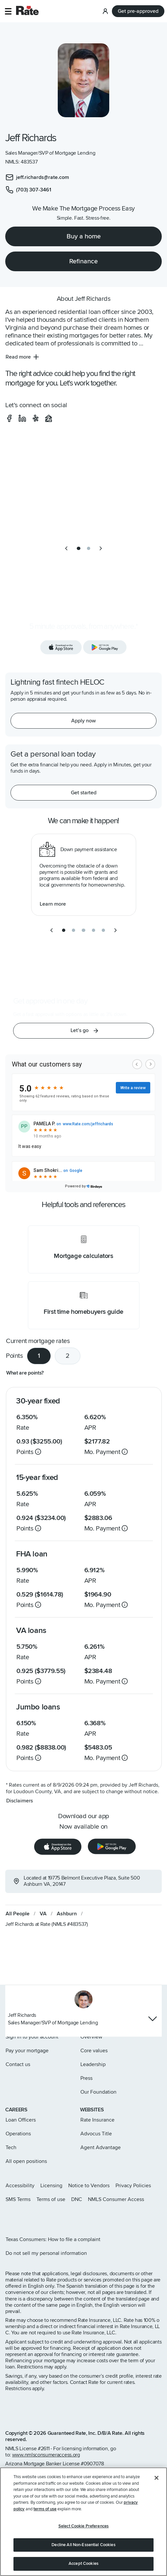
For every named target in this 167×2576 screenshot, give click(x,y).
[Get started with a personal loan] (83, 793)
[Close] (156, 2478)
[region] (83, 2521)
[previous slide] (66, 548)
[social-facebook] (9, 418)
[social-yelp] (35, 418)
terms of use (44, 2509)
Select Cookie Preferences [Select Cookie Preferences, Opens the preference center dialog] (83, 2526)
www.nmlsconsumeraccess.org (46, 2455)
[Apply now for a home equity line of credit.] (83, 721)
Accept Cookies (83, 2563)
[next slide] (100, 548)
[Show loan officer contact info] (152, 2018)
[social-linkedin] (22, 418)
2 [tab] (68, 1356)
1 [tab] (39, 1356)
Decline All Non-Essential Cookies (83, 2544)
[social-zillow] (48, 418)
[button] (8, 11)
